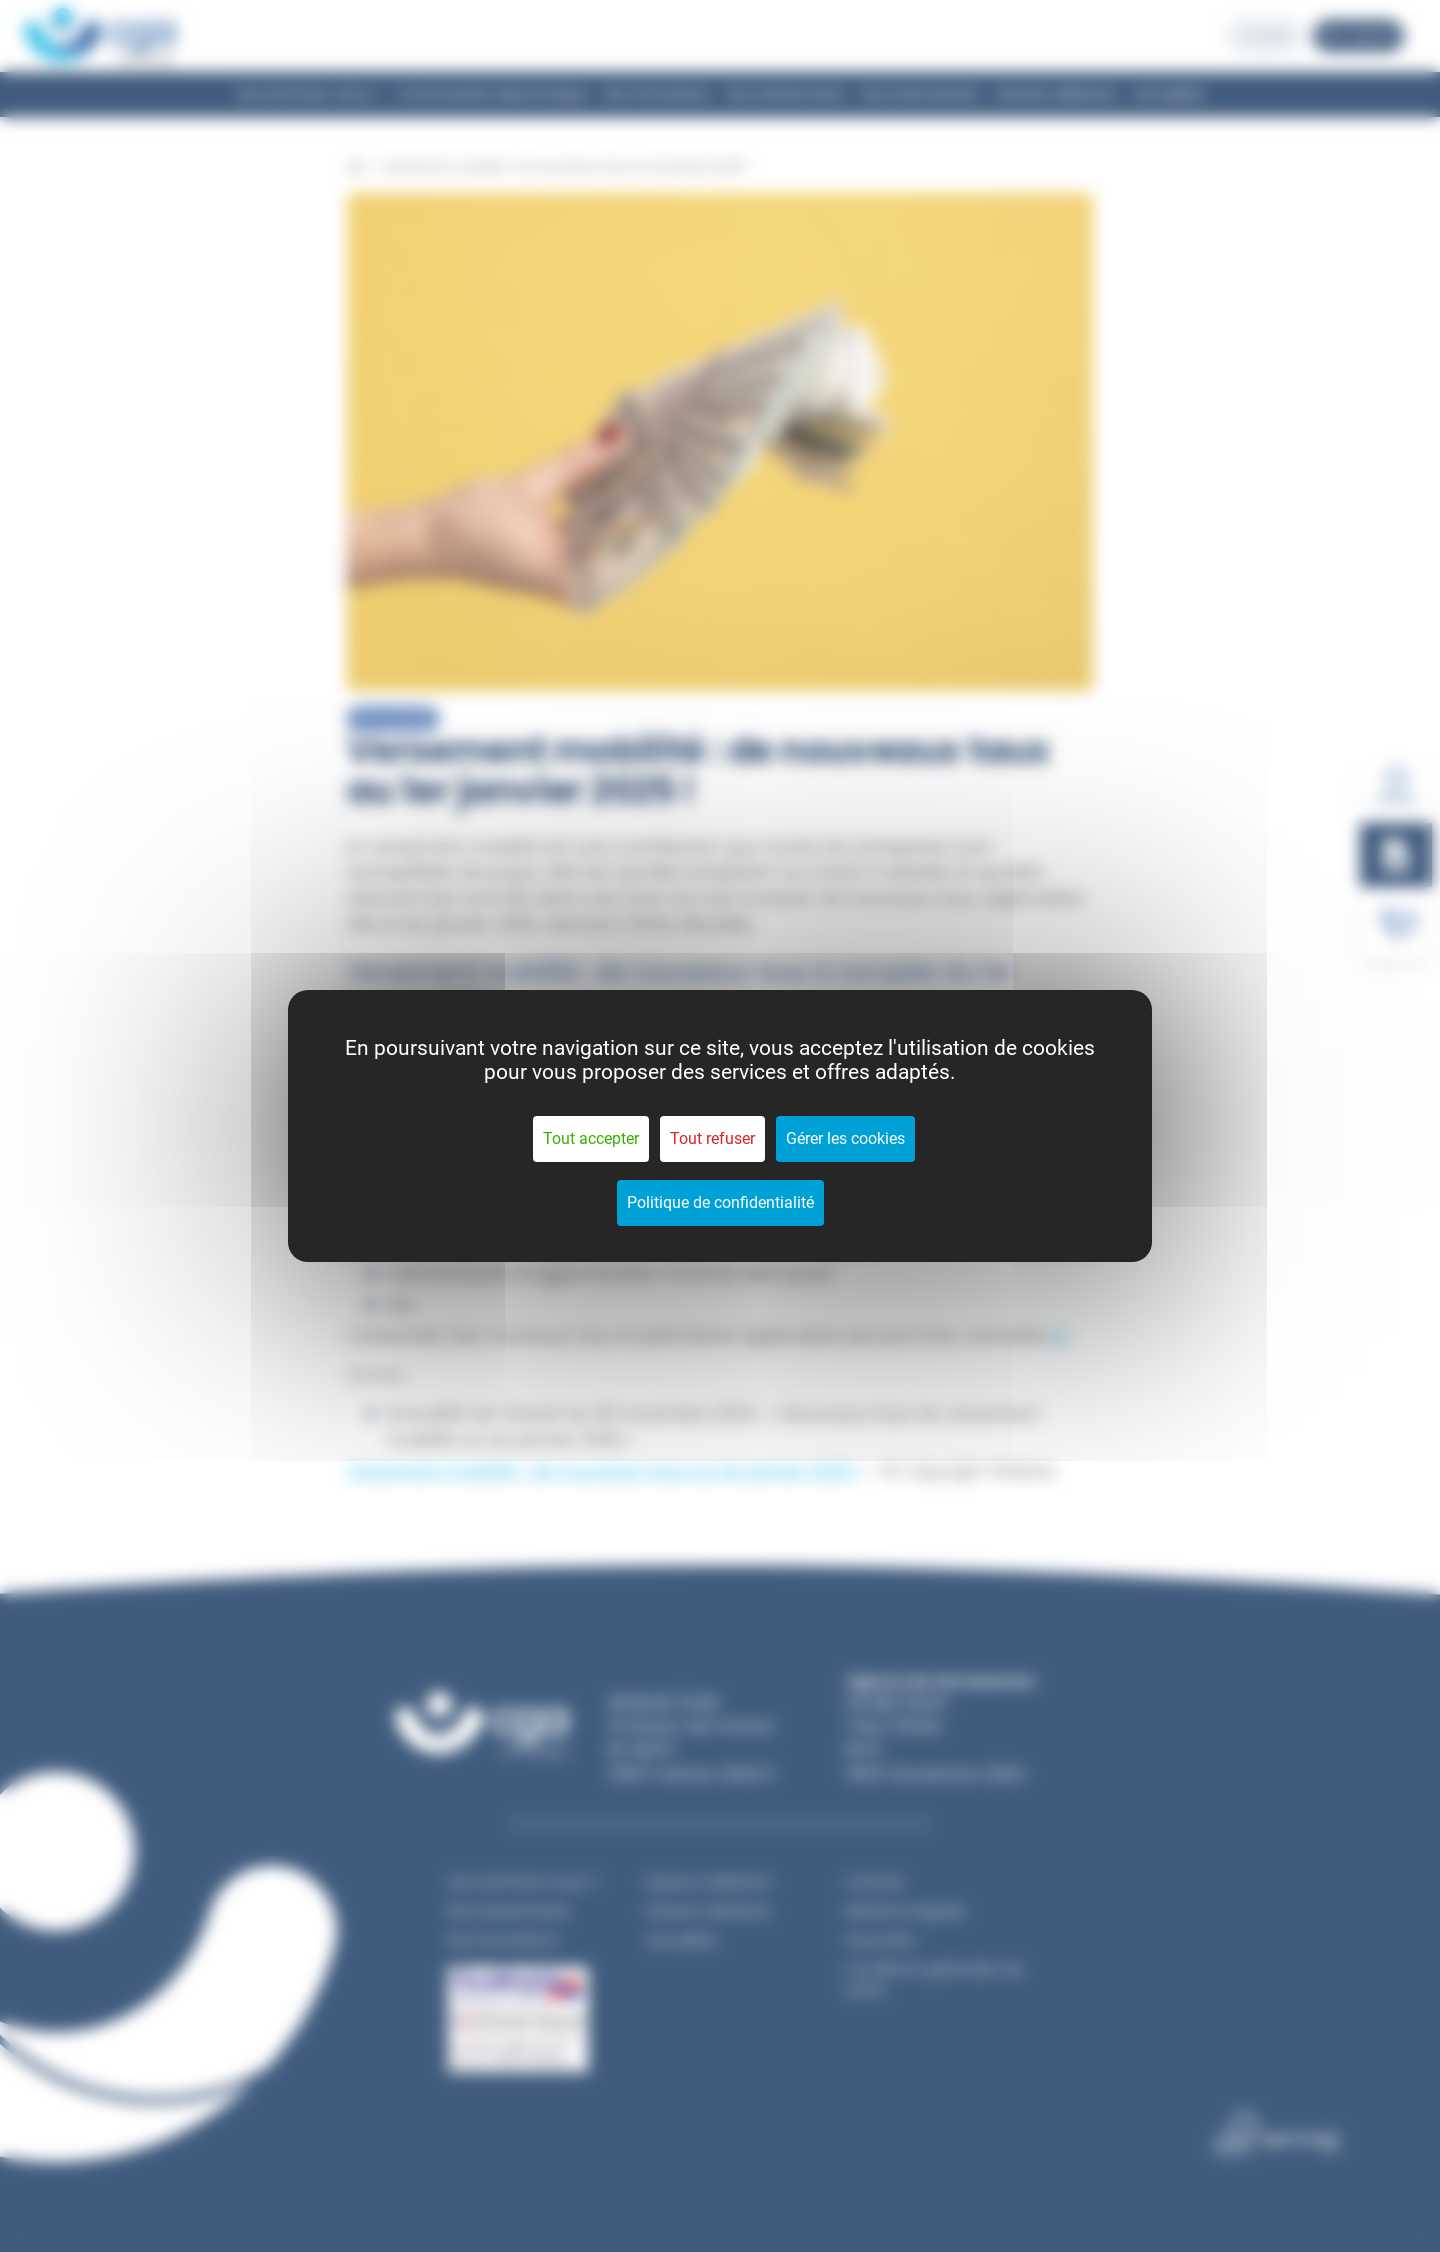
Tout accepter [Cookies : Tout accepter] (591, 1138)
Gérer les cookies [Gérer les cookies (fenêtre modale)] (845, 1138)
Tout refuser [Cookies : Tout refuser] (712, 1138)
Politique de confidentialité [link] (720, 1202)
